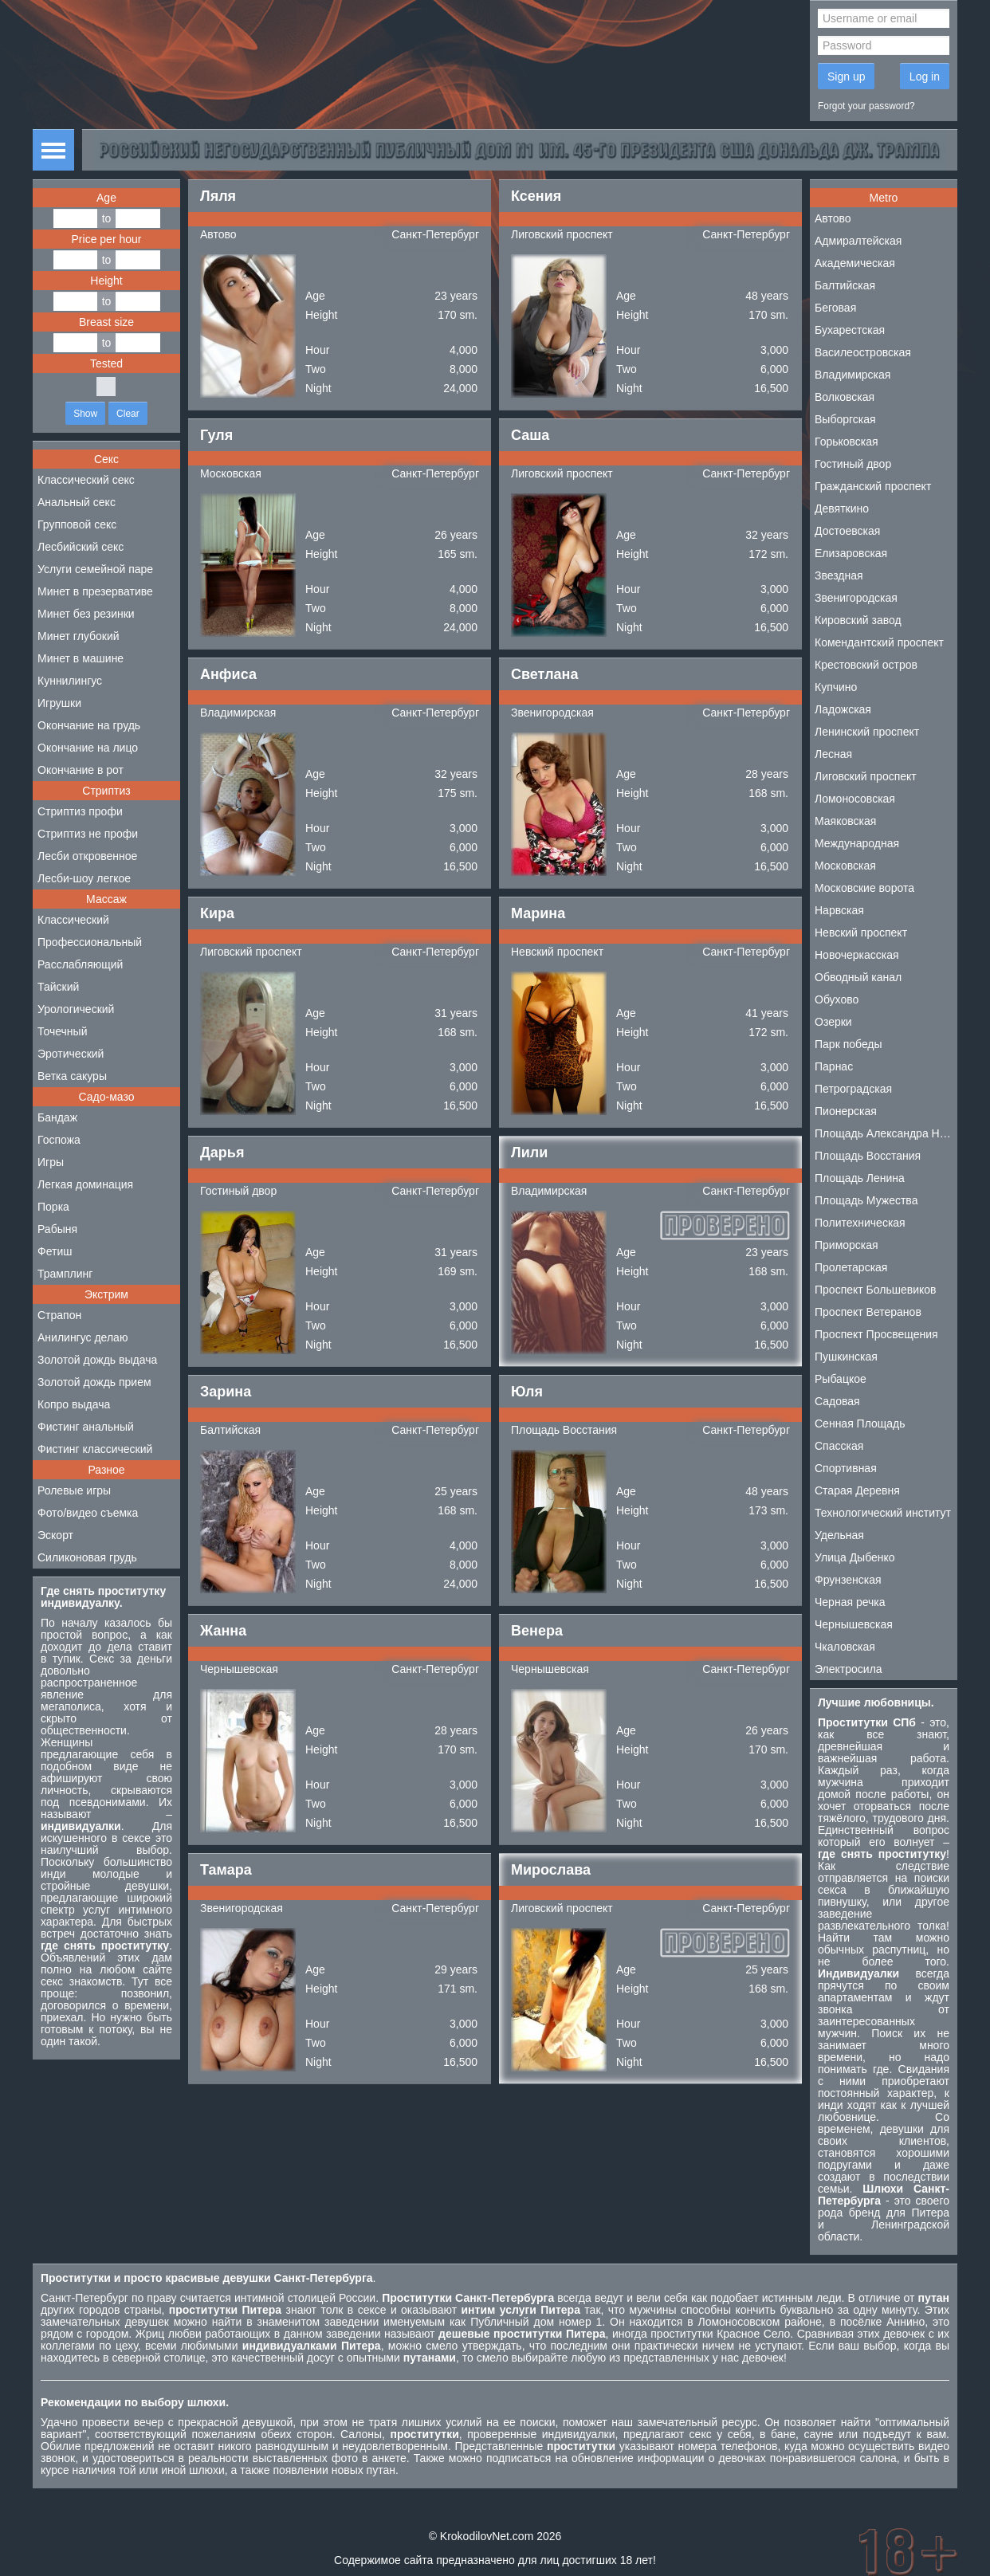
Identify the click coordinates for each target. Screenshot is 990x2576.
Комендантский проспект (879, 642)
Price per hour (107, 239)
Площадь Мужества (866, 1200)
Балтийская (230, 1429)
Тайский (58, 986)
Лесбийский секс (80, 546)
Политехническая (860, 1222)
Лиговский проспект (562, 234)
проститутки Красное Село (720, 2333)
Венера (537, 1631)
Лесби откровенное (87, 856)
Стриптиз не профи (87, 833)
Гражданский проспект (873, 486)
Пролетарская (851, 1267)
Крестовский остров (866, 664)
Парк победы (848, 1044)
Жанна (223, 1631)
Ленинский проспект (867, 731)
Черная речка (850, 1602)
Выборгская (845, 419)
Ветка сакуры (72, 1076)
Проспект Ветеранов (868, 1312)
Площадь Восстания (564, 1429)
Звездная (839, 575)
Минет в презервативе (95, 591)
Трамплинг (64, 1273)
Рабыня (57, 1229)
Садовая (837, 1401)
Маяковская (845, 821)
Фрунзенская (848, 1579)
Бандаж (57, 1117)
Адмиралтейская (858, 240)
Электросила (848, 1669)
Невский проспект (557, 951)
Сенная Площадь (860, 1423)
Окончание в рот (80, 770)
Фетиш (54, 1251)
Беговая (835, 307)
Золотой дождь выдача (97, 1359)
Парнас (834, 1066)
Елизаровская (851, 553)
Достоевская (847, 530)
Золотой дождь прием (94, 1382)
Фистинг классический (94, 1449)
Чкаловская (845, 1646)
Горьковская (846, 441)
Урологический (75, 1009)
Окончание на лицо (87, 747)
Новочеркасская (857, 954)
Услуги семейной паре (95, 569)
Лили (529, 1152)
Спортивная (846, 1468)
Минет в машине (80, 658)
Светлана (545, 674)
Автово (218, 234)
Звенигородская (552, 712)
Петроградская (853, 1088)
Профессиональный (89, 942)
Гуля (216, 435)
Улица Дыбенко (855, 1557)
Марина (538, 913)
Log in (924, 76)
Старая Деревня (857, 1490)
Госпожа (59, 1139)
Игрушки (59, 703)
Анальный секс (76, 502)
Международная (857, 843)
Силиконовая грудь (87, 1557)
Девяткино (842, 508)
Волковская (844, 397)
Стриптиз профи (80, 811)
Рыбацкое (840, 1378)
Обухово (836, 999)
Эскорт (55, 1535)
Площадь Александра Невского (886, 1133)
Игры (50, 1162)
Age (106, 197)
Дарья (222, 1152)
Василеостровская (863, 352)
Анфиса (228, 674)
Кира (217, 913)
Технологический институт (883, 1512)
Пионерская (846, 1111)
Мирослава (551, 1870)
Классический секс (86, 479)
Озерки (833, 1021)
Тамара (226, 1870)
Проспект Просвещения (876, 1334)
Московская (230, 473)
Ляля (218, 196)
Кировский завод (858, 620)
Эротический (70, 1053)
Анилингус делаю (82, 1337)
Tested (106, 363)
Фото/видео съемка (87, 1512)
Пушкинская (846, 1356)
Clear (127, 413)
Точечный (62, 1031)
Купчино (836, 687)
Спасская (839, 1445)
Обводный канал (858, 977)
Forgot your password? (866, 106)
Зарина (225, 1392)
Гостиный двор (238, 1190)
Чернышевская (239, 1669)
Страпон (59, 1315)
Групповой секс (76, 524)
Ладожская (843, 709)
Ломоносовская (855, 798)
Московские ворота (864, 888)
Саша (530, 435)
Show (85, 413)
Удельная (839, 1535)
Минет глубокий (78, 636)
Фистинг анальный (85, 1426)
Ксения (536, 196)
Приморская (846, 1245)
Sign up (846, 76)
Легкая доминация (85, 1184)
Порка (53, 1206)
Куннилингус (69, 680)
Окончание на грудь (88, 725)
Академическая (855, 263)
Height (106, 280)
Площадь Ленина (860, 1178)
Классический (73, 919)
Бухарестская (850, 330)
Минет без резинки (86, 613)
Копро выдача (73, 1404)
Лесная (833, 754)
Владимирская (238, 712)
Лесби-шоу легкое (84, 878)
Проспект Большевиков (876, 1289)
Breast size (106, 322)
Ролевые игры (74, 1490)
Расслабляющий (80, 964)
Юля (527, 1392)
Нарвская (839, 910)
